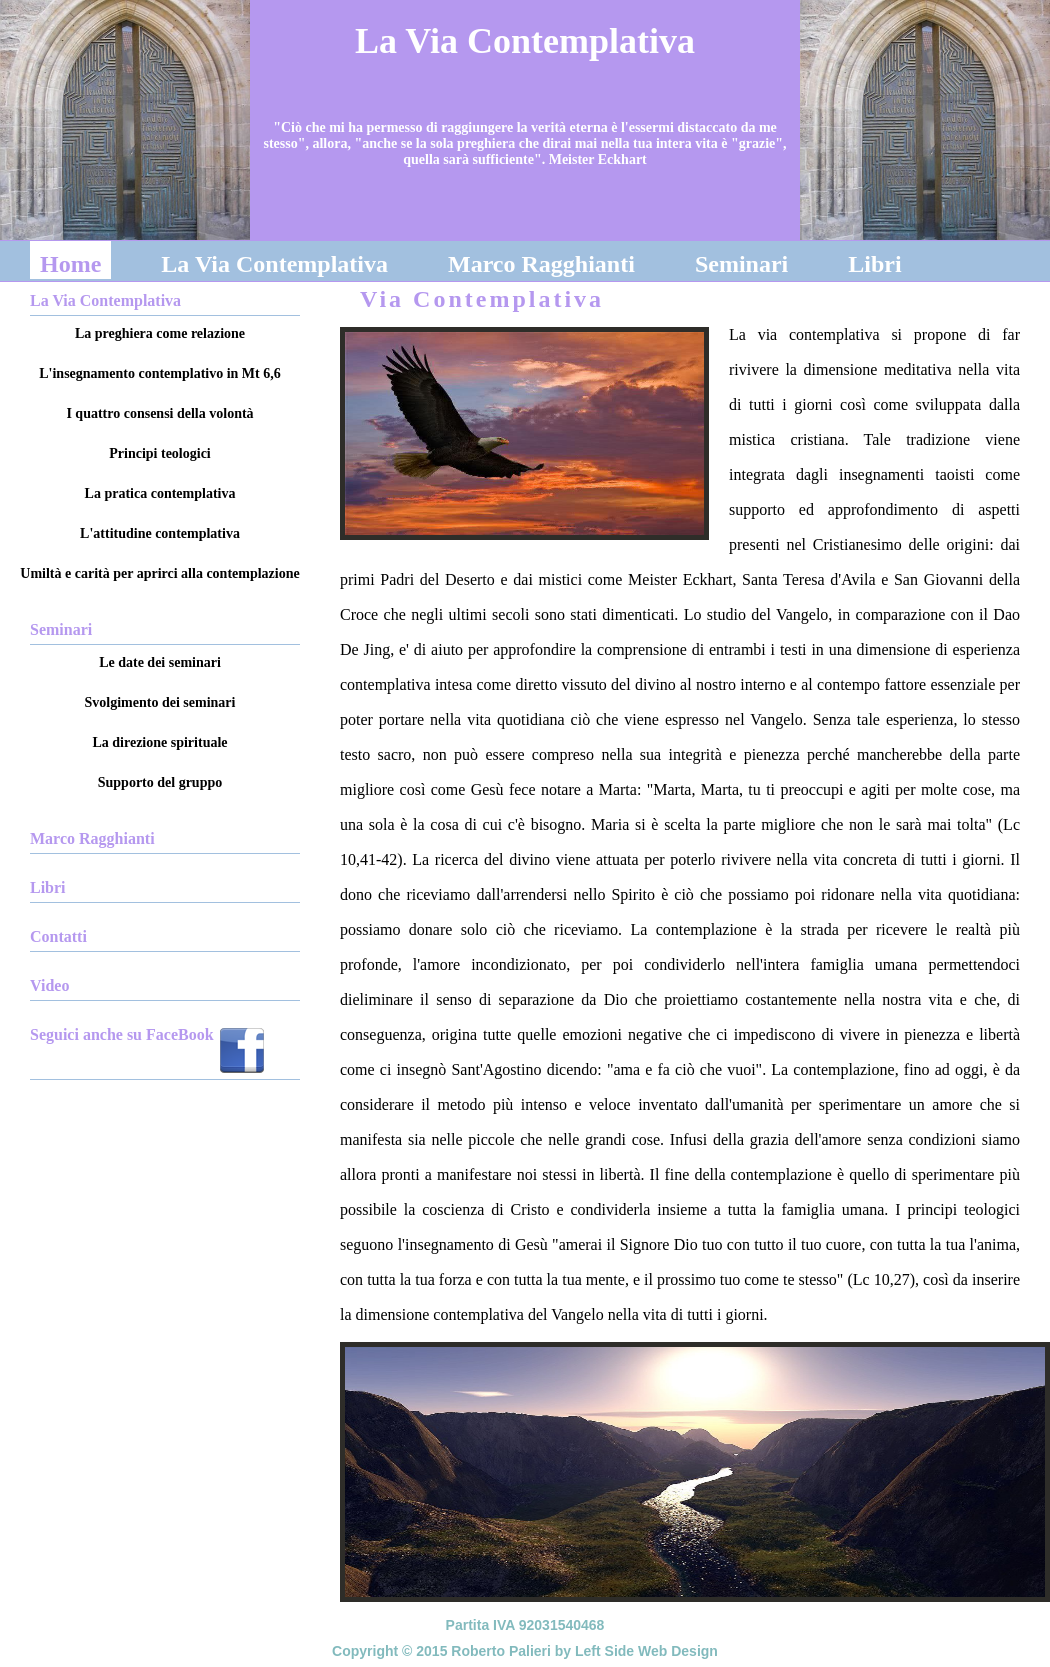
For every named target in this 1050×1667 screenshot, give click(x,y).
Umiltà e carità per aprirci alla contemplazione (159, 573)
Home (70, 264)
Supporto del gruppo (160, 782)
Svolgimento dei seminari (160, 702)
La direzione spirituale (159, 742)
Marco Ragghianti (541, 264)
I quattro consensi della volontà (159, 413)
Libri (874, 264)
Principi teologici (159, 453)
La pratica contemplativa (160, 493)
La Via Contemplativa (274, 264)
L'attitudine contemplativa (160, 533)
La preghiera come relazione (160, 333)
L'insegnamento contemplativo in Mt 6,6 (160, 373)
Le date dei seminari (160, 662)
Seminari (741, 264)
